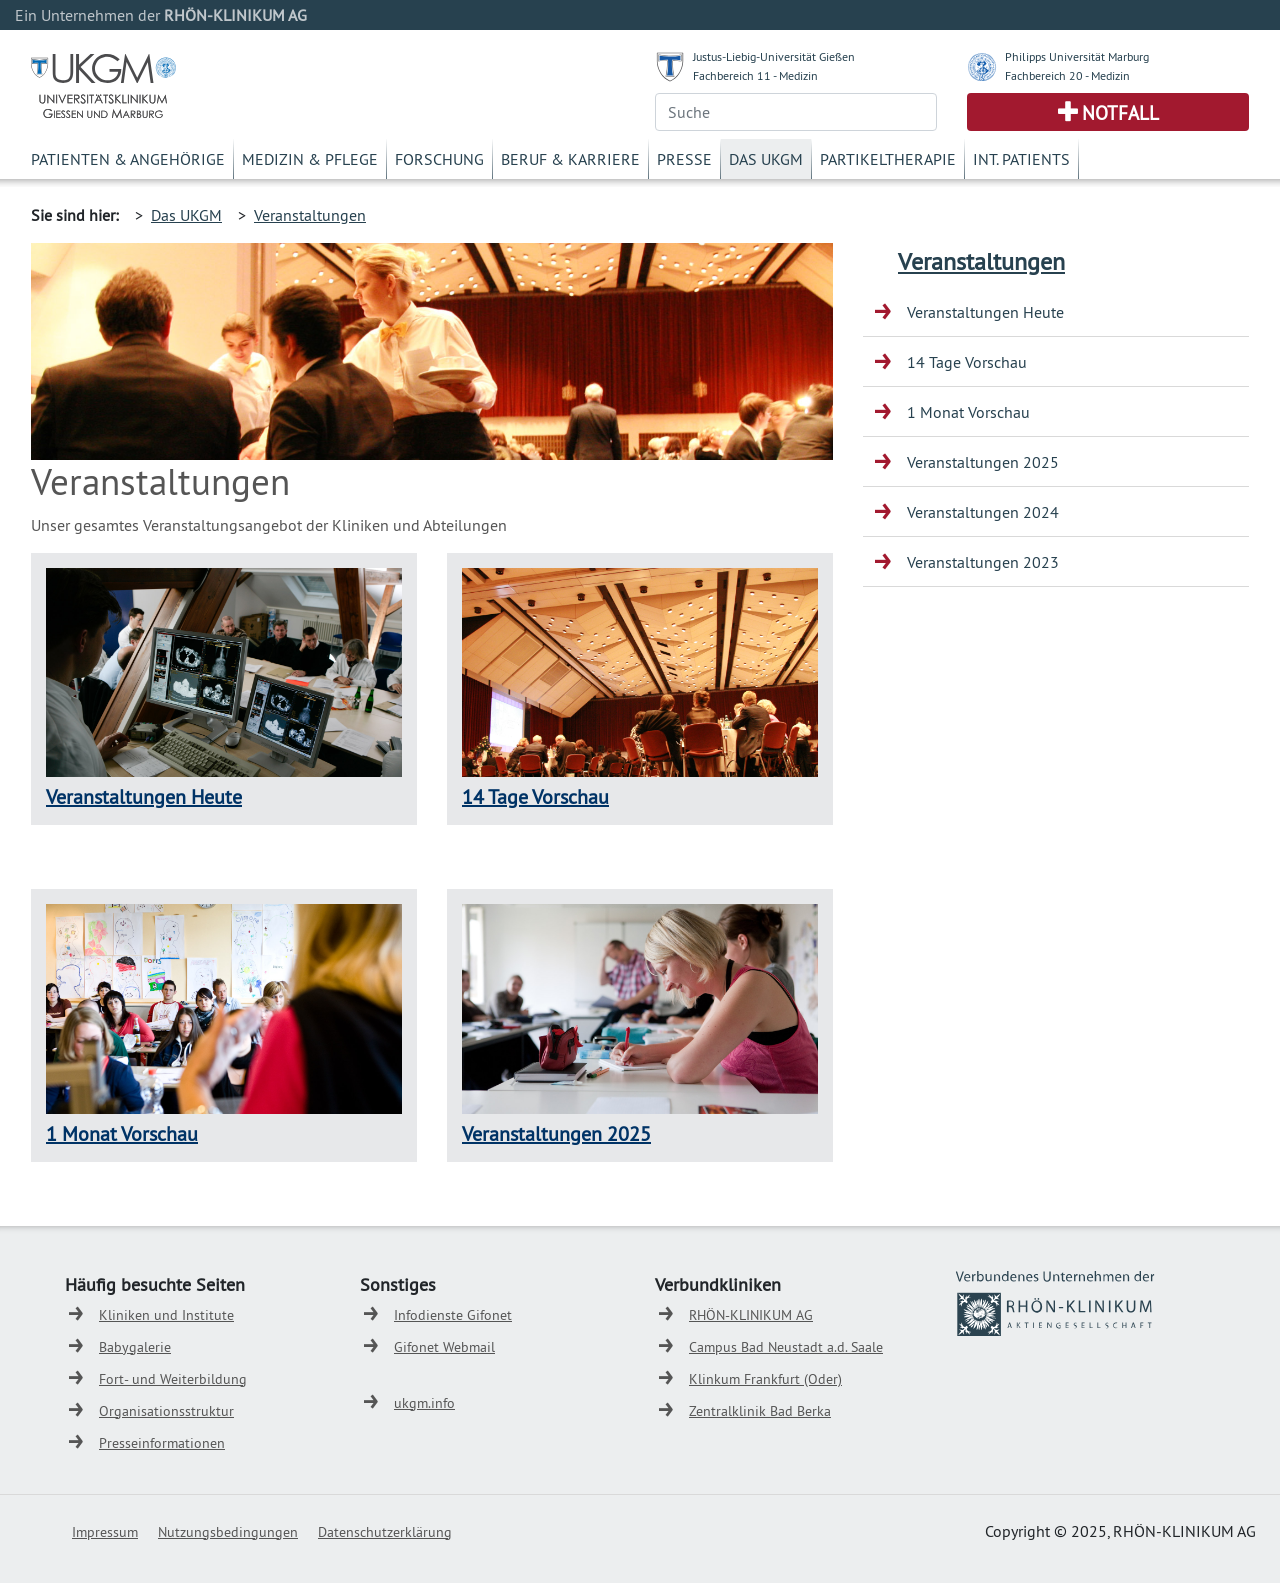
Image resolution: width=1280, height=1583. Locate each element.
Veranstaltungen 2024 (983, 512)
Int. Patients (1021, 159)
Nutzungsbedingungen (228, 1532)
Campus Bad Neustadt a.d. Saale (786, 1347)
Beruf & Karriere (570, 159)
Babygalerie (135, 1347)
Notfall (1120, 113)
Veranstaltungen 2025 (556, 1133)
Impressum (105, 1532)
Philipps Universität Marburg (1077, 56)
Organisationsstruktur (166, 1411)
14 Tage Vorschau (535, 796)
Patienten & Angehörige (128, 159)
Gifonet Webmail (444, 1347)
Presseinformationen (162, 1443)
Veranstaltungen (310, 215)
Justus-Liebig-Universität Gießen (774, 56)
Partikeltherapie (888, 159)
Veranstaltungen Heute (144, 796)
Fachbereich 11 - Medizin (755, 75)
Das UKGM (766, 159)
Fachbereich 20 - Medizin (1067, 75)
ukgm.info (424, 1403)
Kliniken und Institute (166, 1315)
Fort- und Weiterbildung (173, 1379)
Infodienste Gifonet (453, 1315)
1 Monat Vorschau (122, 1133)
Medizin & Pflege (310, 159)
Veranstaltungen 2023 (983, 562)
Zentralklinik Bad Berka (760, 1411)
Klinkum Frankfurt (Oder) (765, 1379)
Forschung (439, 159)
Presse (684, 159)
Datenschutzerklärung (385, 1532)
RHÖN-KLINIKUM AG (751, 1315)
